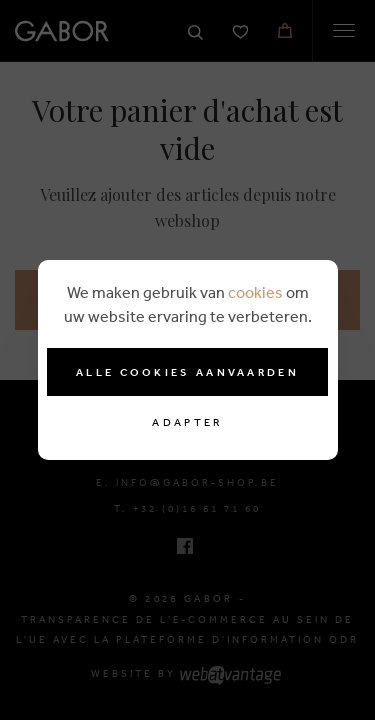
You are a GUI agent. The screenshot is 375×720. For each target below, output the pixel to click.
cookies (255, 292)
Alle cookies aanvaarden (187, 372)
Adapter (187, 422)
